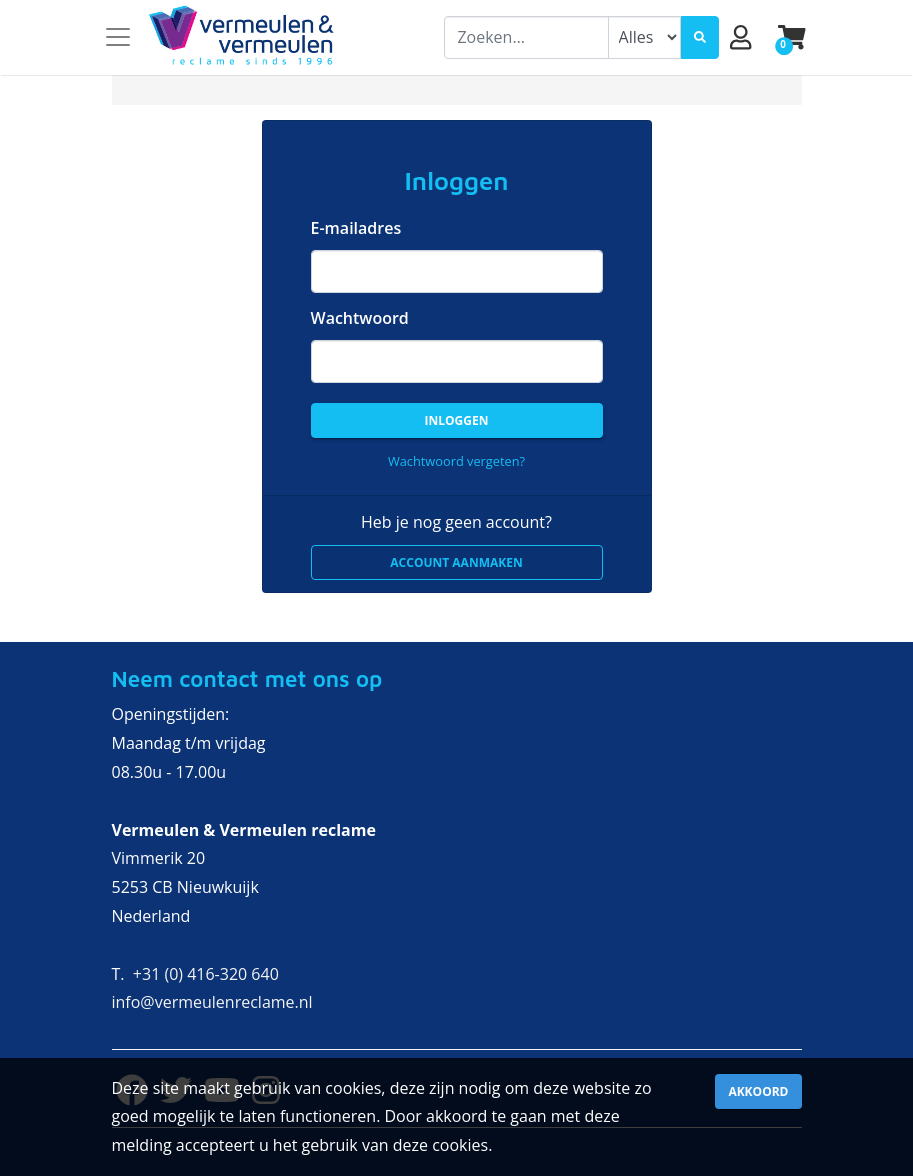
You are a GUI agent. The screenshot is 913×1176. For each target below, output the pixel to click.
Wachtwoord (360, 318)
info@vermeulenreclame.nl (212, 1002)
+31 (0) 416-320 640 (206, 974)
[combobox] (526, 37)
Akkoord (758, 1091)
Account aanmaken (456, 562)
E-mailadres (356, 228)
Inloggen (457, 420)
